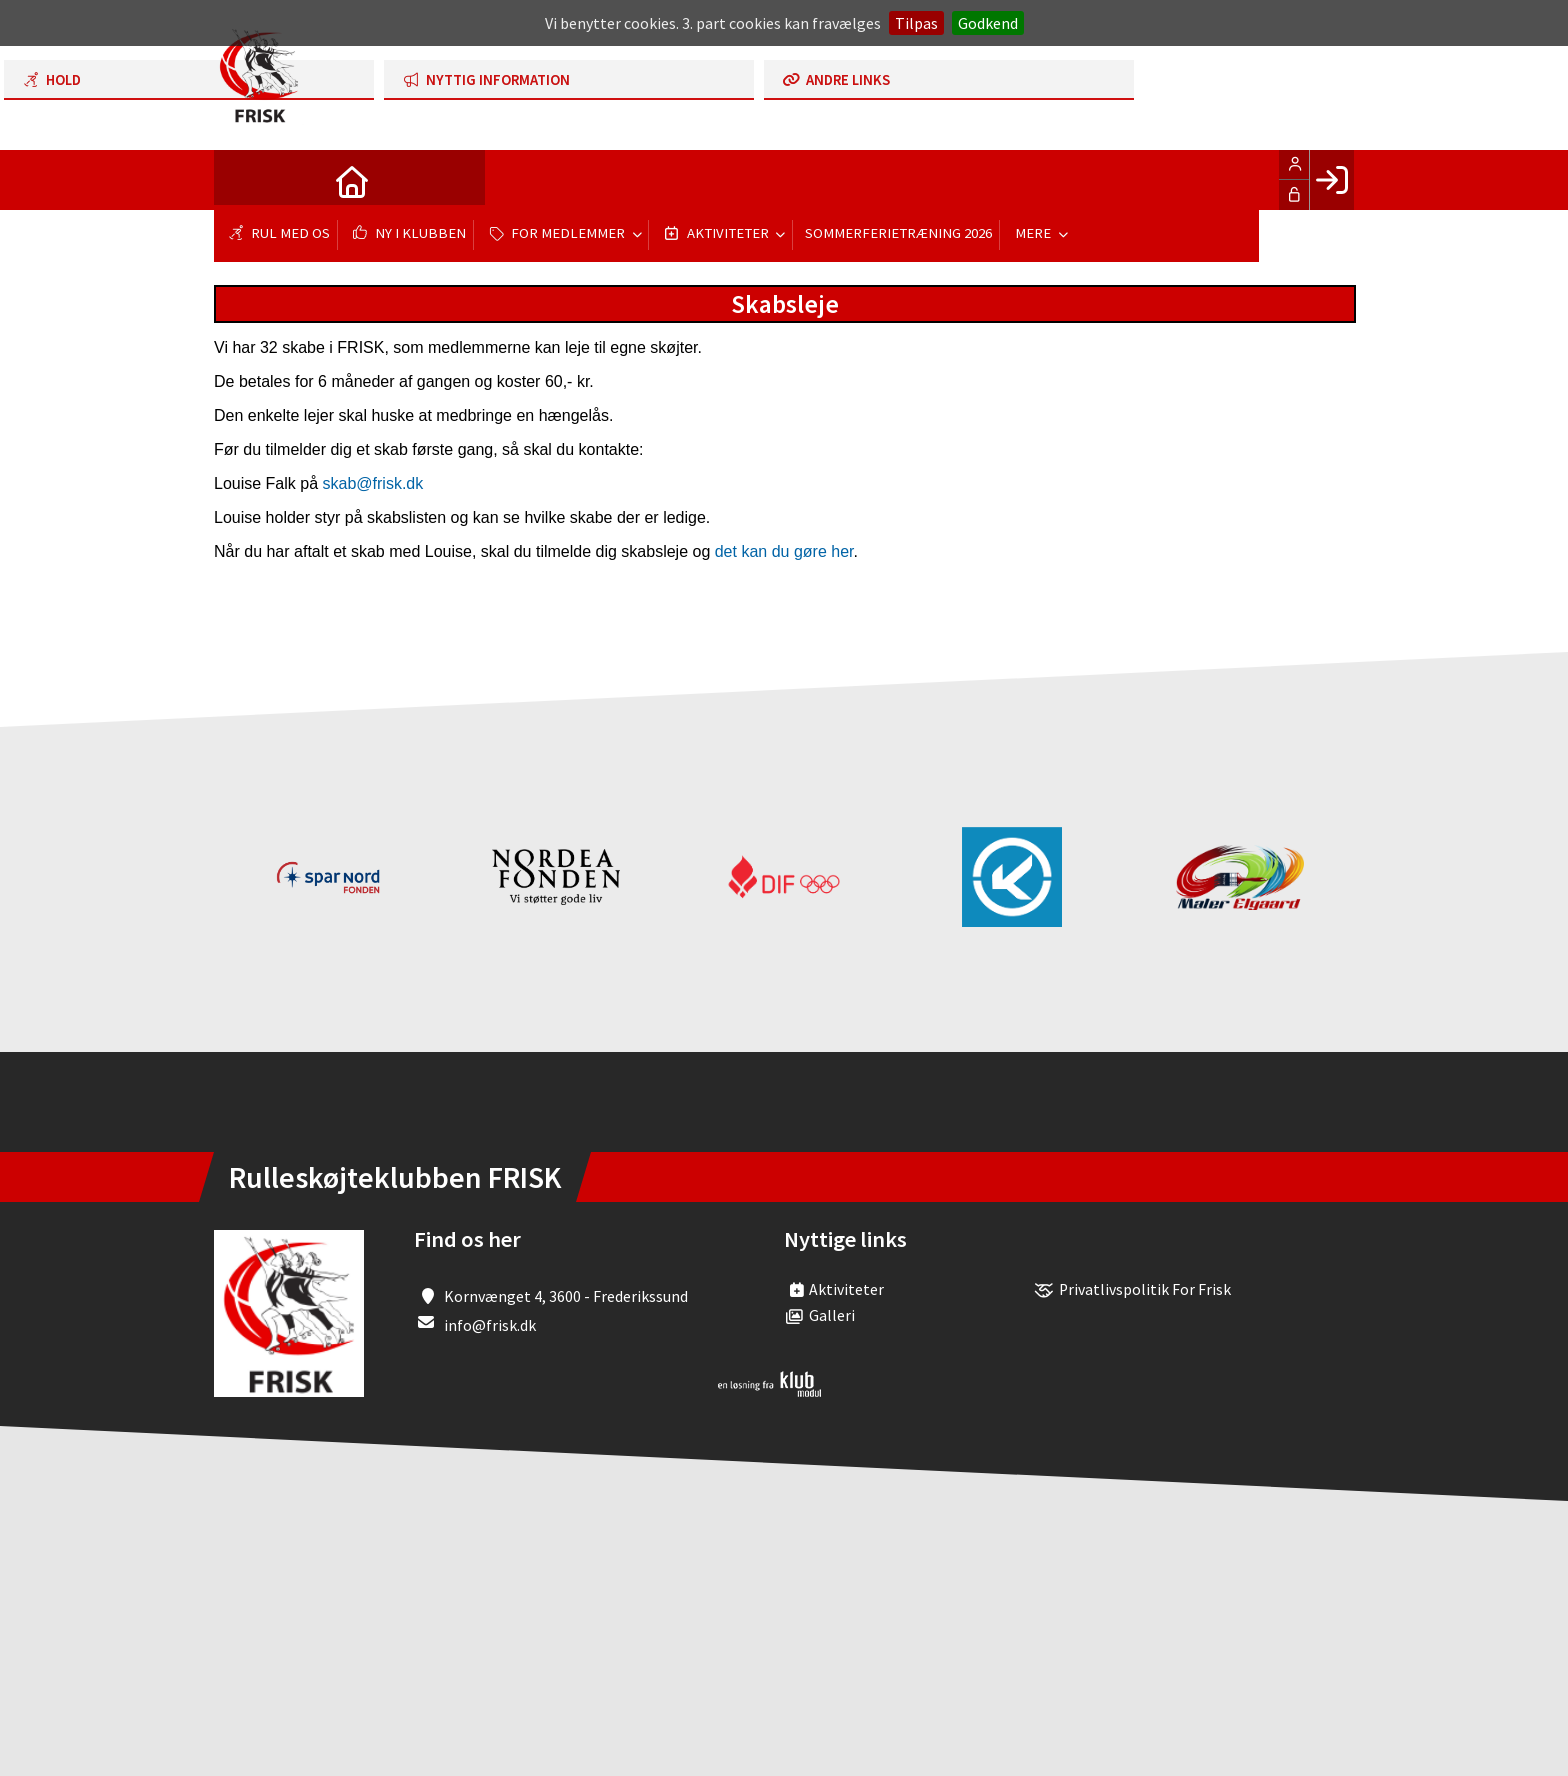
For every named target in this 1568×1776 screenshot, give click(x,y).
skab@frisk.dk (373, 483)
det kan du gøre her (784, 551)
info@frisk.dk (490, 1325)
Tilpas (916, 23)
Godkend (988, 23)
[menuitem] (244, 180)
